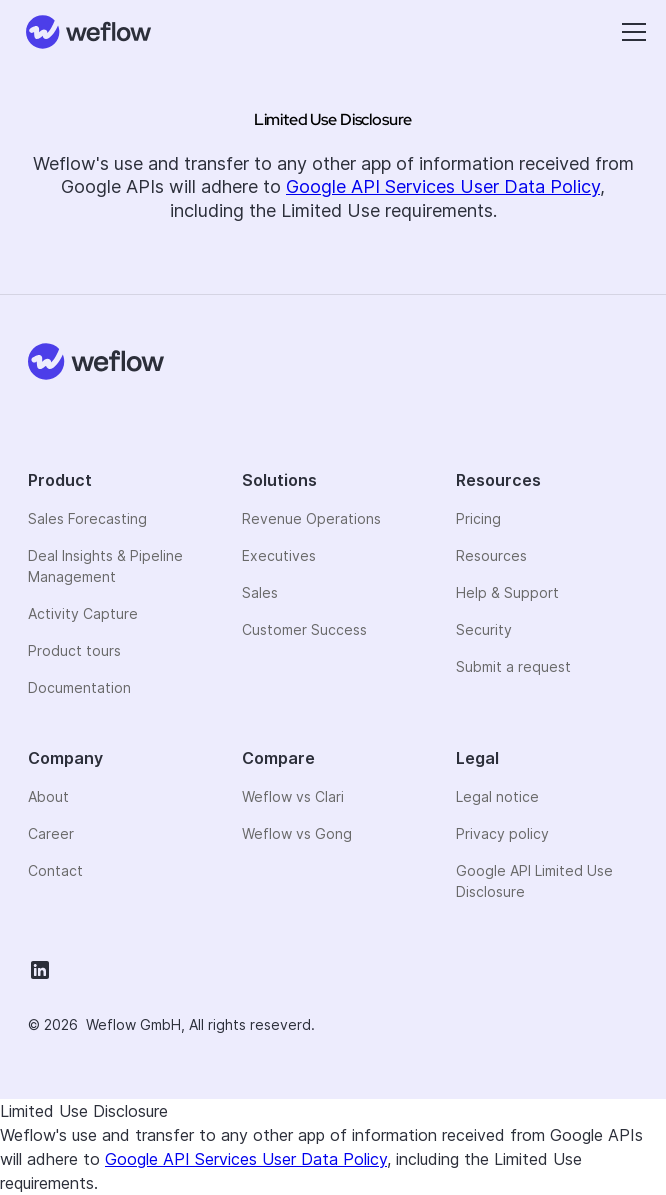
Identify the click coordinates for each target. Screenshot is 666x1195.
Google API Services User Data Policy (443, 186)
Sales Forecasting (87, 518)
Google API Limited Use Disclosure (534, 881)
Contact (55, 870)
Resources (491, 555)
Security (484, 629)
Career (51, 833)
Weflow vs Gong (297, 833)
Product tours (74, 650)
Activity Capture (83, 613)
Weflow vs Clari (293, 796)
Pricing (478, 518)
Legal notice (497, 796)
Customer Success (304, 629)
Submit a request (513, 666)
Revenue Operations (311, 518)
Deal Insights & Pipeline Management (105, 566)
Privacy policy (502, 833)
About (48, 796)
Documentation (79, 687)
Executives (279, 555)
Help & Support (507, 592)
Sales (260, 592)
